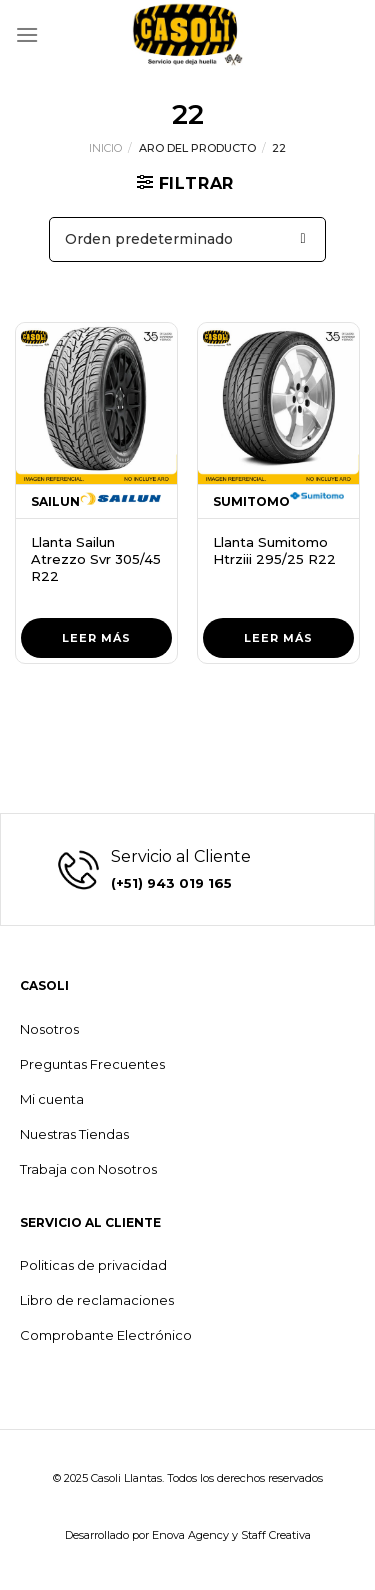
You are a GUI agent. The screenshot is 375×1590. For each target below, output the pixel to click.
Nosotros (49, 1029)
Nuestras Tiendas (74, 1134)
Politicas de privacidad (93, 1265)
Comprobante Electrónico (106, 1335)
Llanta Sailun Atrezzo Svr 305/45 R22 (96, 559)
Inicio (105, 148)
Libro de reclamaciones (97, 1300)
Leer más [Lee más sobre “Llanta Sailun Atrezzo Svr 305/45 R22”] (96, 638)
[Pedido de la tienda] (187, 239)
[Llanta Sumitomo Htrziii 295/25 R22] (278, 403)
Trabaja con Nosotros (88, 1169)
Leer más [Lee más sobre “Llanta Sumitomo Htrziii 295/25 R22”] (278, 638)
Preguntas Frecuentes (92, 1064)
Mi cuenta (52, 1099)
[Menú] (27, 34)
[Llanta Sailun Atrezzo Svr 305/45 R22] (96, 403)
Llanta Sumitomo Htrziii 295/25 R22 (274, 550)
